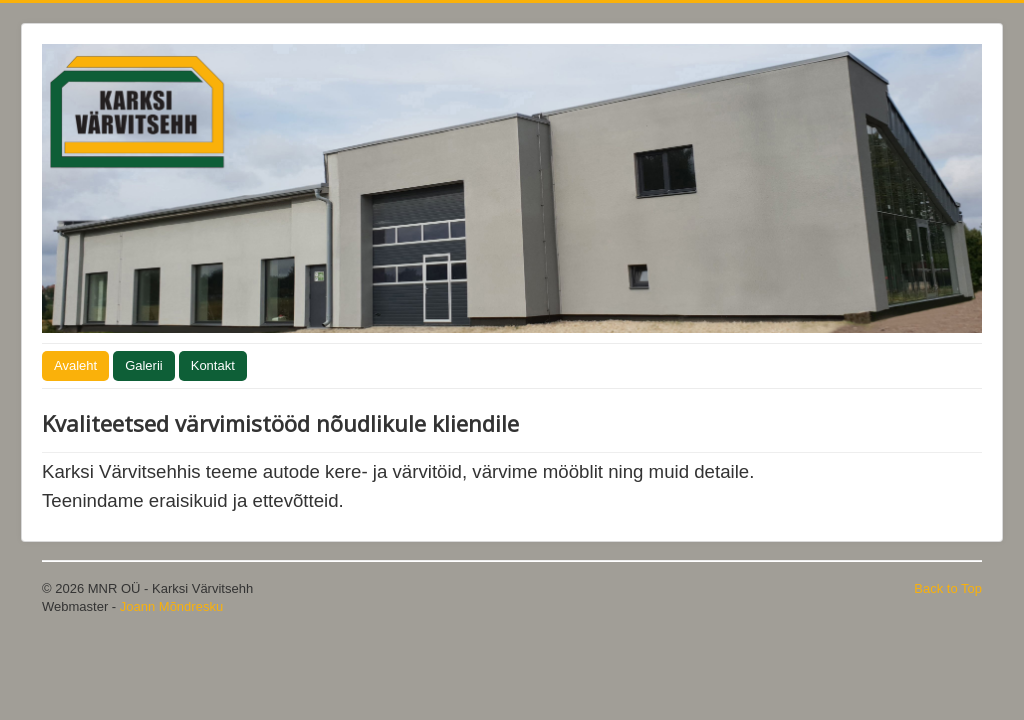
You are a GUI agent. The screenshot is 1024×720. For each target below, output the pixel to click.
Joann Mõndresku (171, 606)
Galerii (144, 365)
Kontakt (213, 365)
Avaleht (75, 365)
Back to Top (948, 588)
